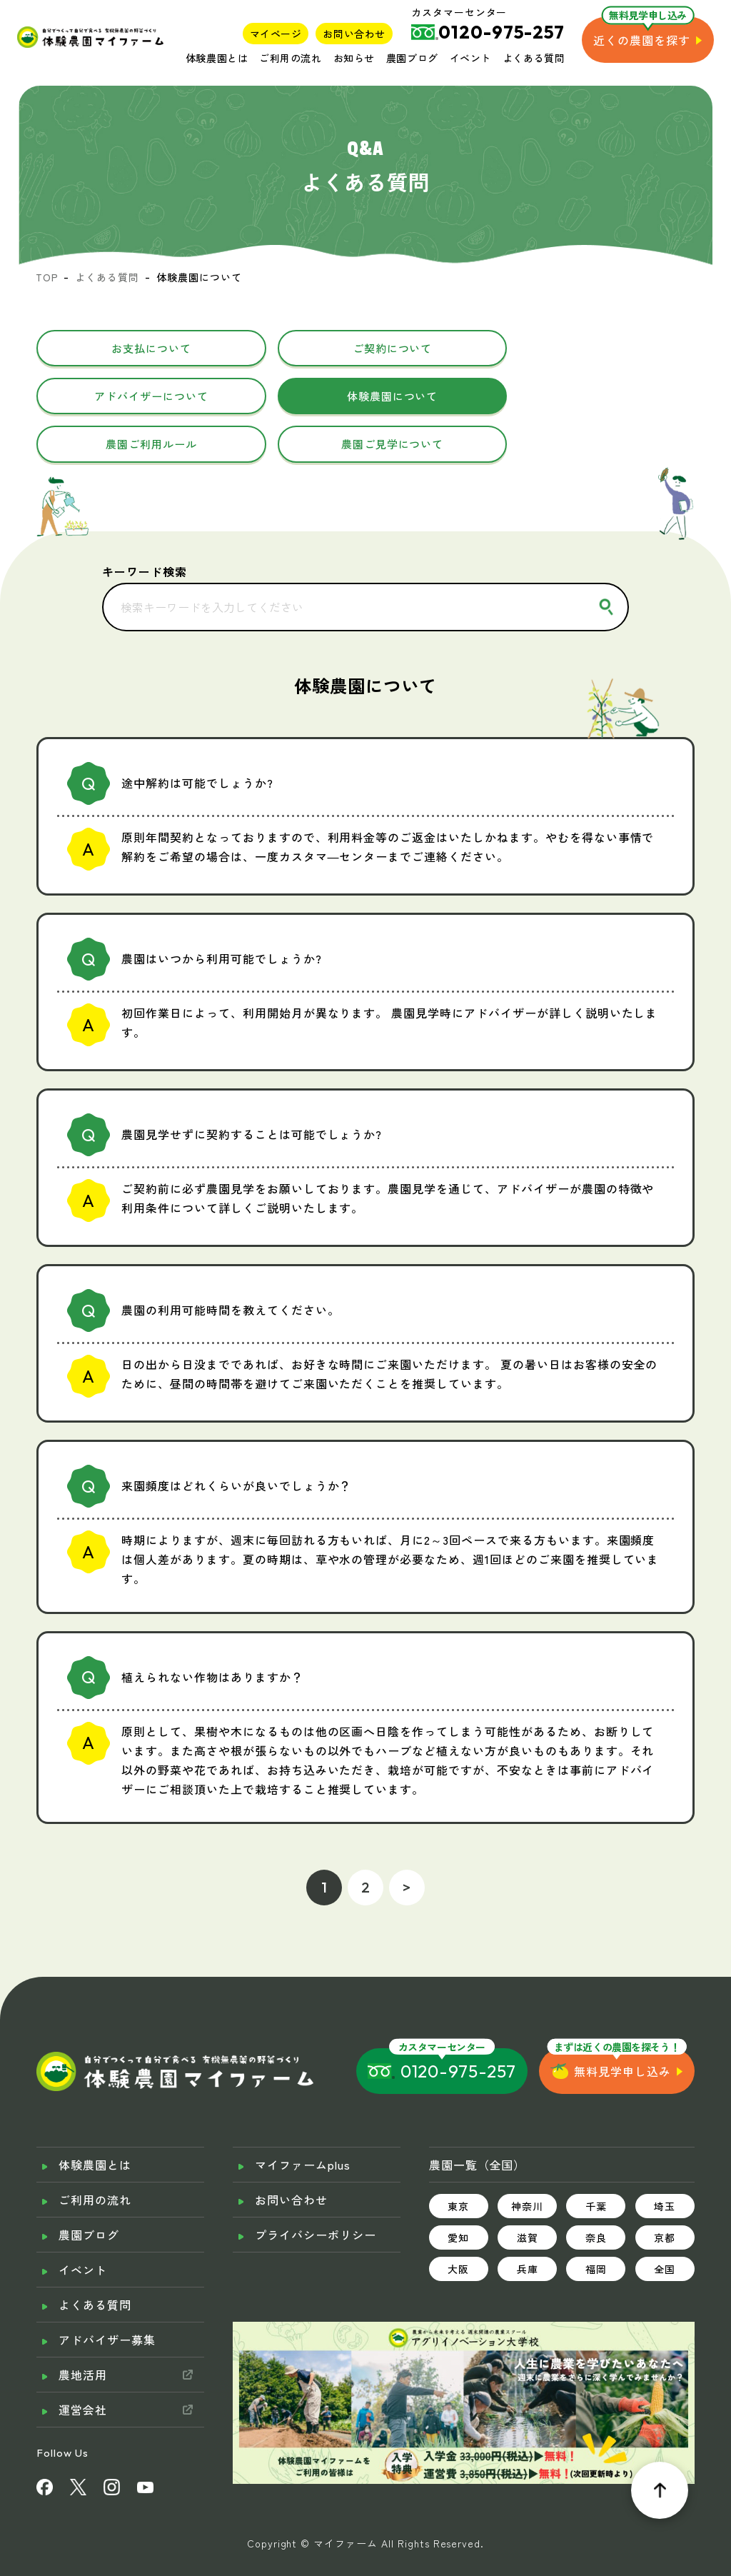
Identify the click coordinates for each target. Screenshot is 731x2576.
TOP (47, 277)
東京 (458, 2162)
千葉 (596, 2162)
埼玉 (664, 2162)
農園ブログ (412, 58)
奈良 (596, 2194)
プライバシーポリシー (315, 2191)
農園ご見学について (589, 399)
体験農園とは (217, 58)
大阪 (458, 2225)
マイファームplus (303, 2121)
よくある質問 (534, 58)
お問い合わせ (354, 33)
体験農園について (143, 399)
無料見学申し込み (622, 2027)
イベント (470, 58)
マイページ (276, 33)
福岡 (596, 2225)
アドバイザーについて (589, 349)
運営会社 (83, 2366)
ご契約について (365, 349)
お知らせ (354, 58)
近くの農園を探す (641, 40)
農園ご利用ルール (365, 399)
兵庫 (527, 2225)
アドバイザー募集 (107, 2296)
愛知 (458, 2194)
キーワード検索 (144, 527)
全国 (664, 2225)
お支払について (142, 349)
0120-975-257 (458, 2027)
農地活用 (83, 2331)
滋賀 (527, 2194)
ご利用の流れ (290, 58)
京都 (664, 2194)
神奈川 (527, 2162)
